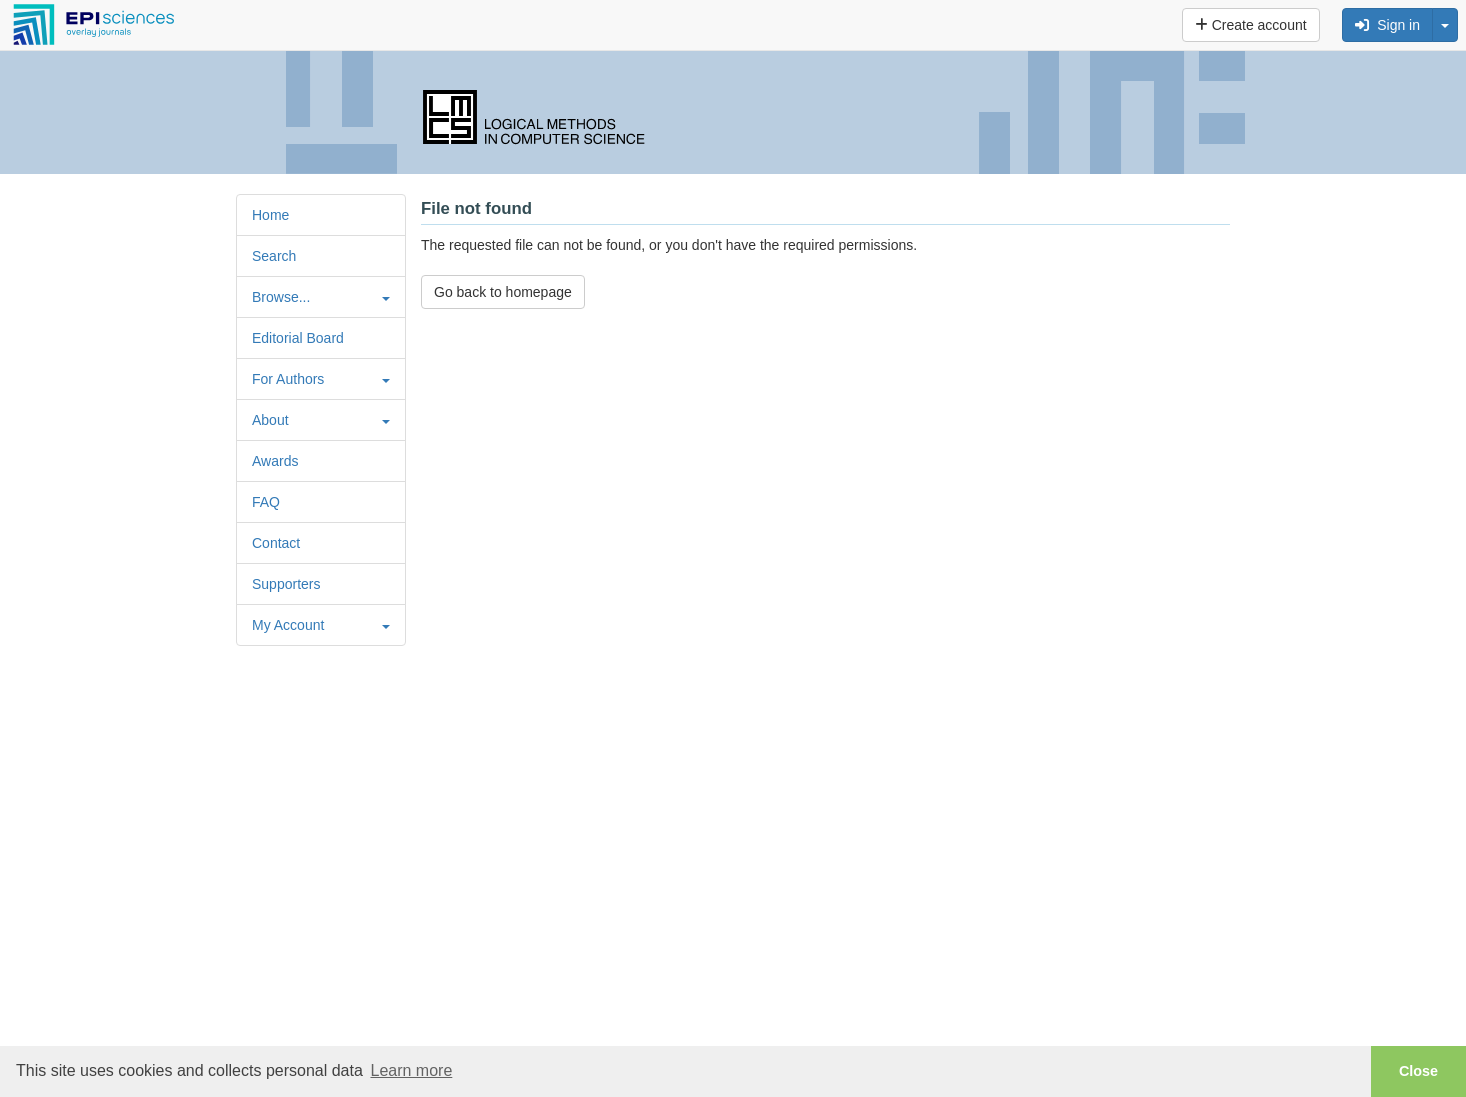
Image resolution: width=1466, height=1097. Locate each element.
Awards (275, 461)
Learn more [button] (411, 1070)
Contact (276, 543)
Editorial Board (298, 338)
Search (274, 256)
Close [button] (1418, 1071)
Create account (1251, 25)
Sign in (1387, 25)
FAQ (266, 502)
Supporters (286, 584)
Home (270, 215)
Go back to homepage (503, 292)
